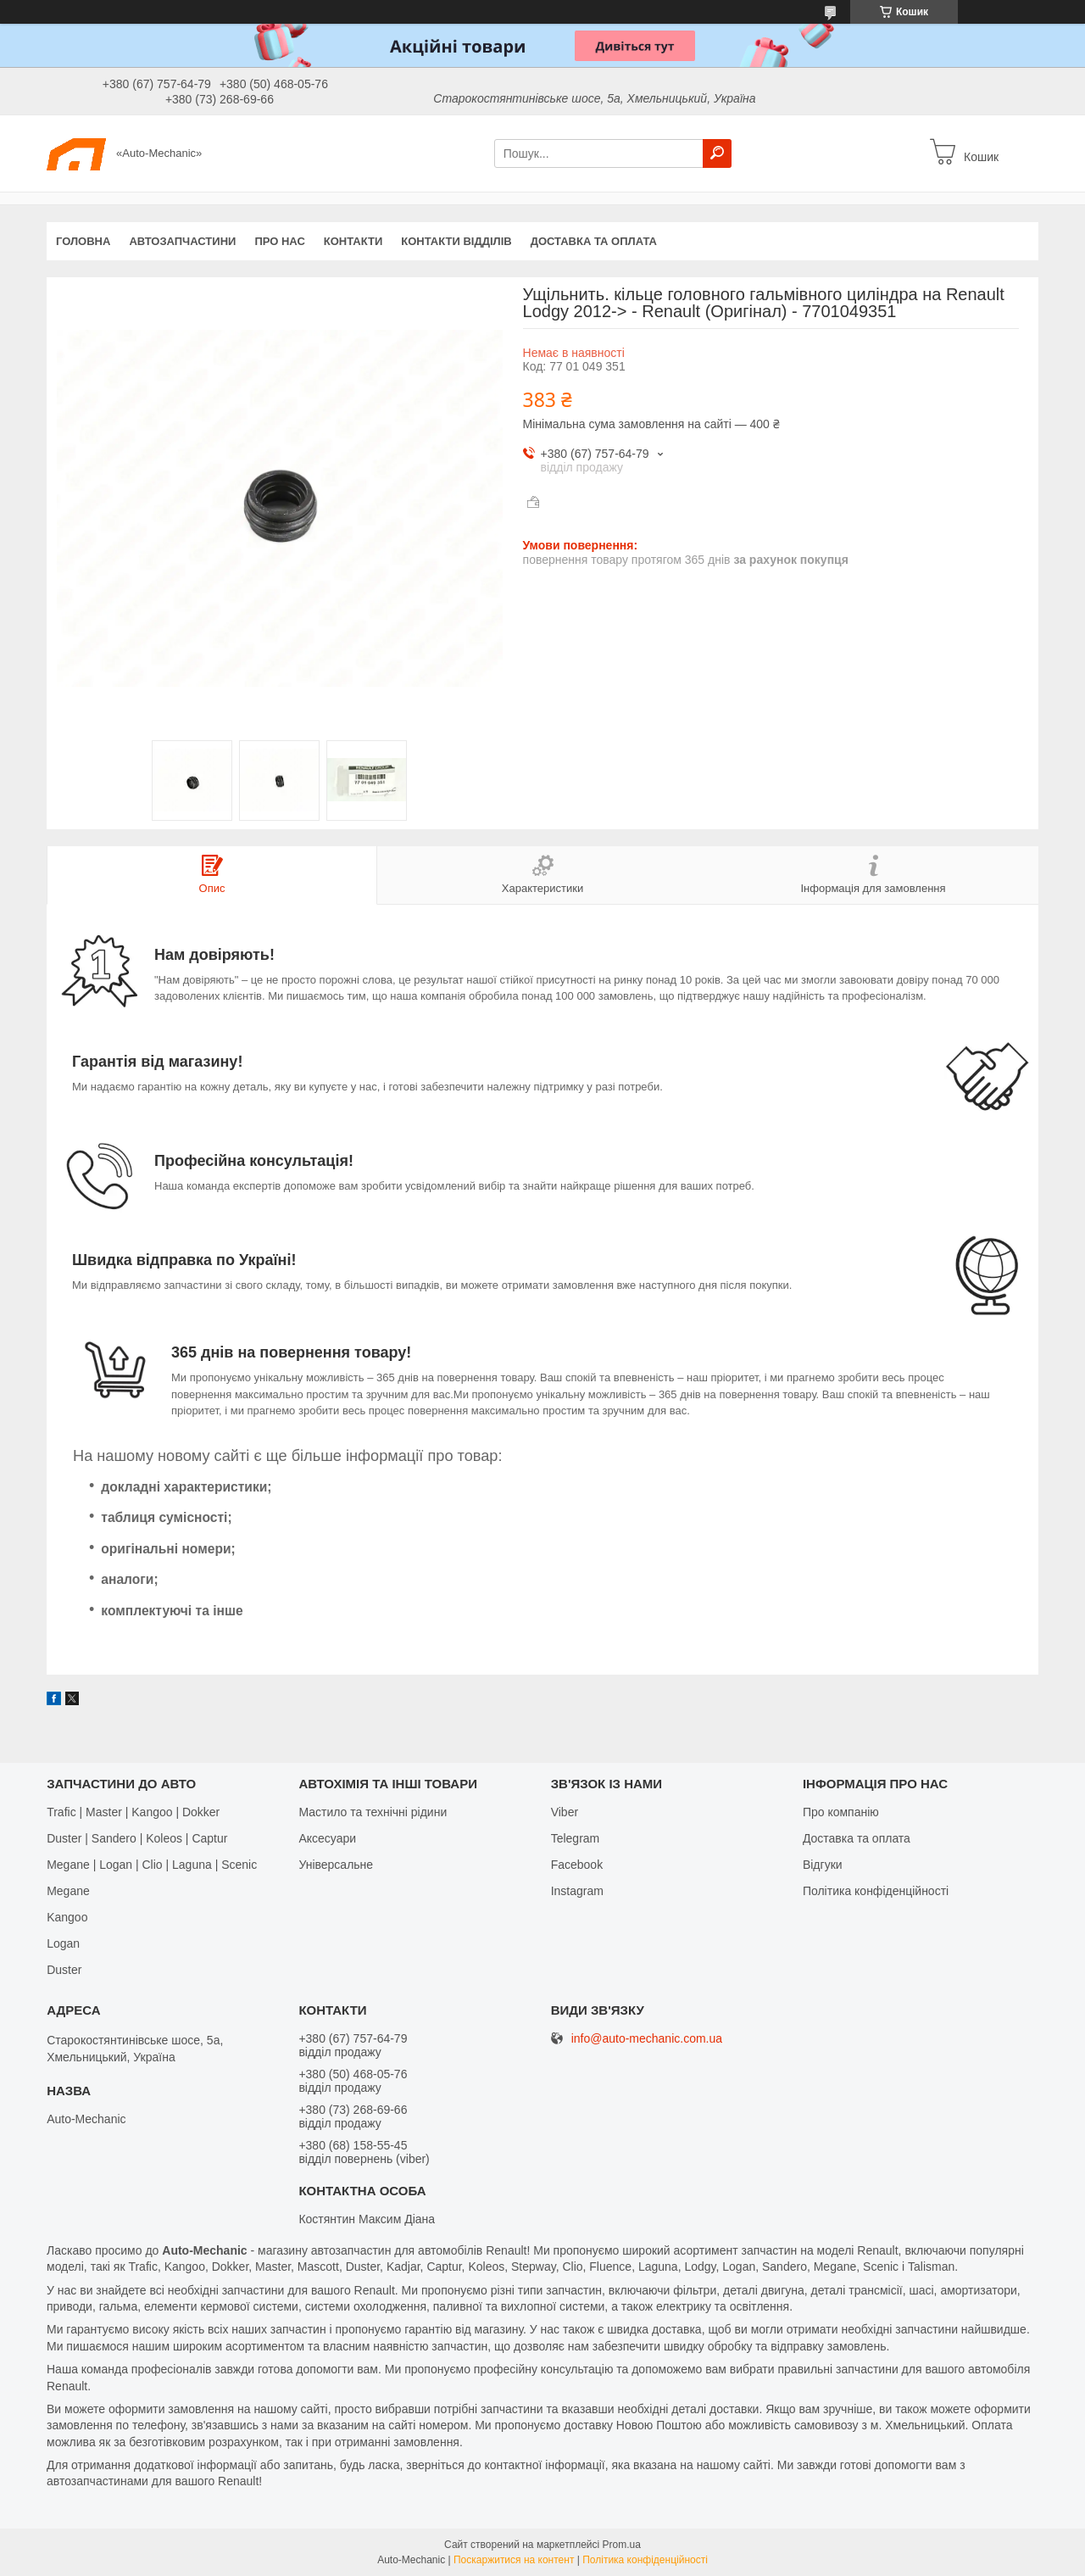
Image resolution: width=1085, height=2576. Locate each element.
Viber (564, 1812)
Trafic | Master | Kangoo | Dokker (133, 1812)
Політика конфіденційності (876, 1891)
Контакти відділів (456, 241)
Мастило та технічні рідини (372, 1812)
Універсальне (335, 1864)
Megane (68, 1891)
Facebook (577, 1864)
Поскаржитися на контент (513, 2560)
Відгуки (823, 1864)
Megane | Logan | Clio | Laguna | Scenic (152, 1864)
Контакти (353, 241)
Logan (63, 1943)
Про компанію (841, 1812)
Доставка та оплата (594, 241)
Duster (64, 1970)
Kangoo (67, 1917)
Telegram (575, 1838)
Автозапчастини (182, 241)
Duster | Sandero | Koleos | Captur (137, 1838)
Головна (83, 241)
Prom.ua (622, 2545)
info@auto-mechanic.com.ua (646, 2038)
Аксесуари (327, 1838)
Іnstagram (577, 1891)
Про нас (279, 241)
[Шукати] (717, 153)
